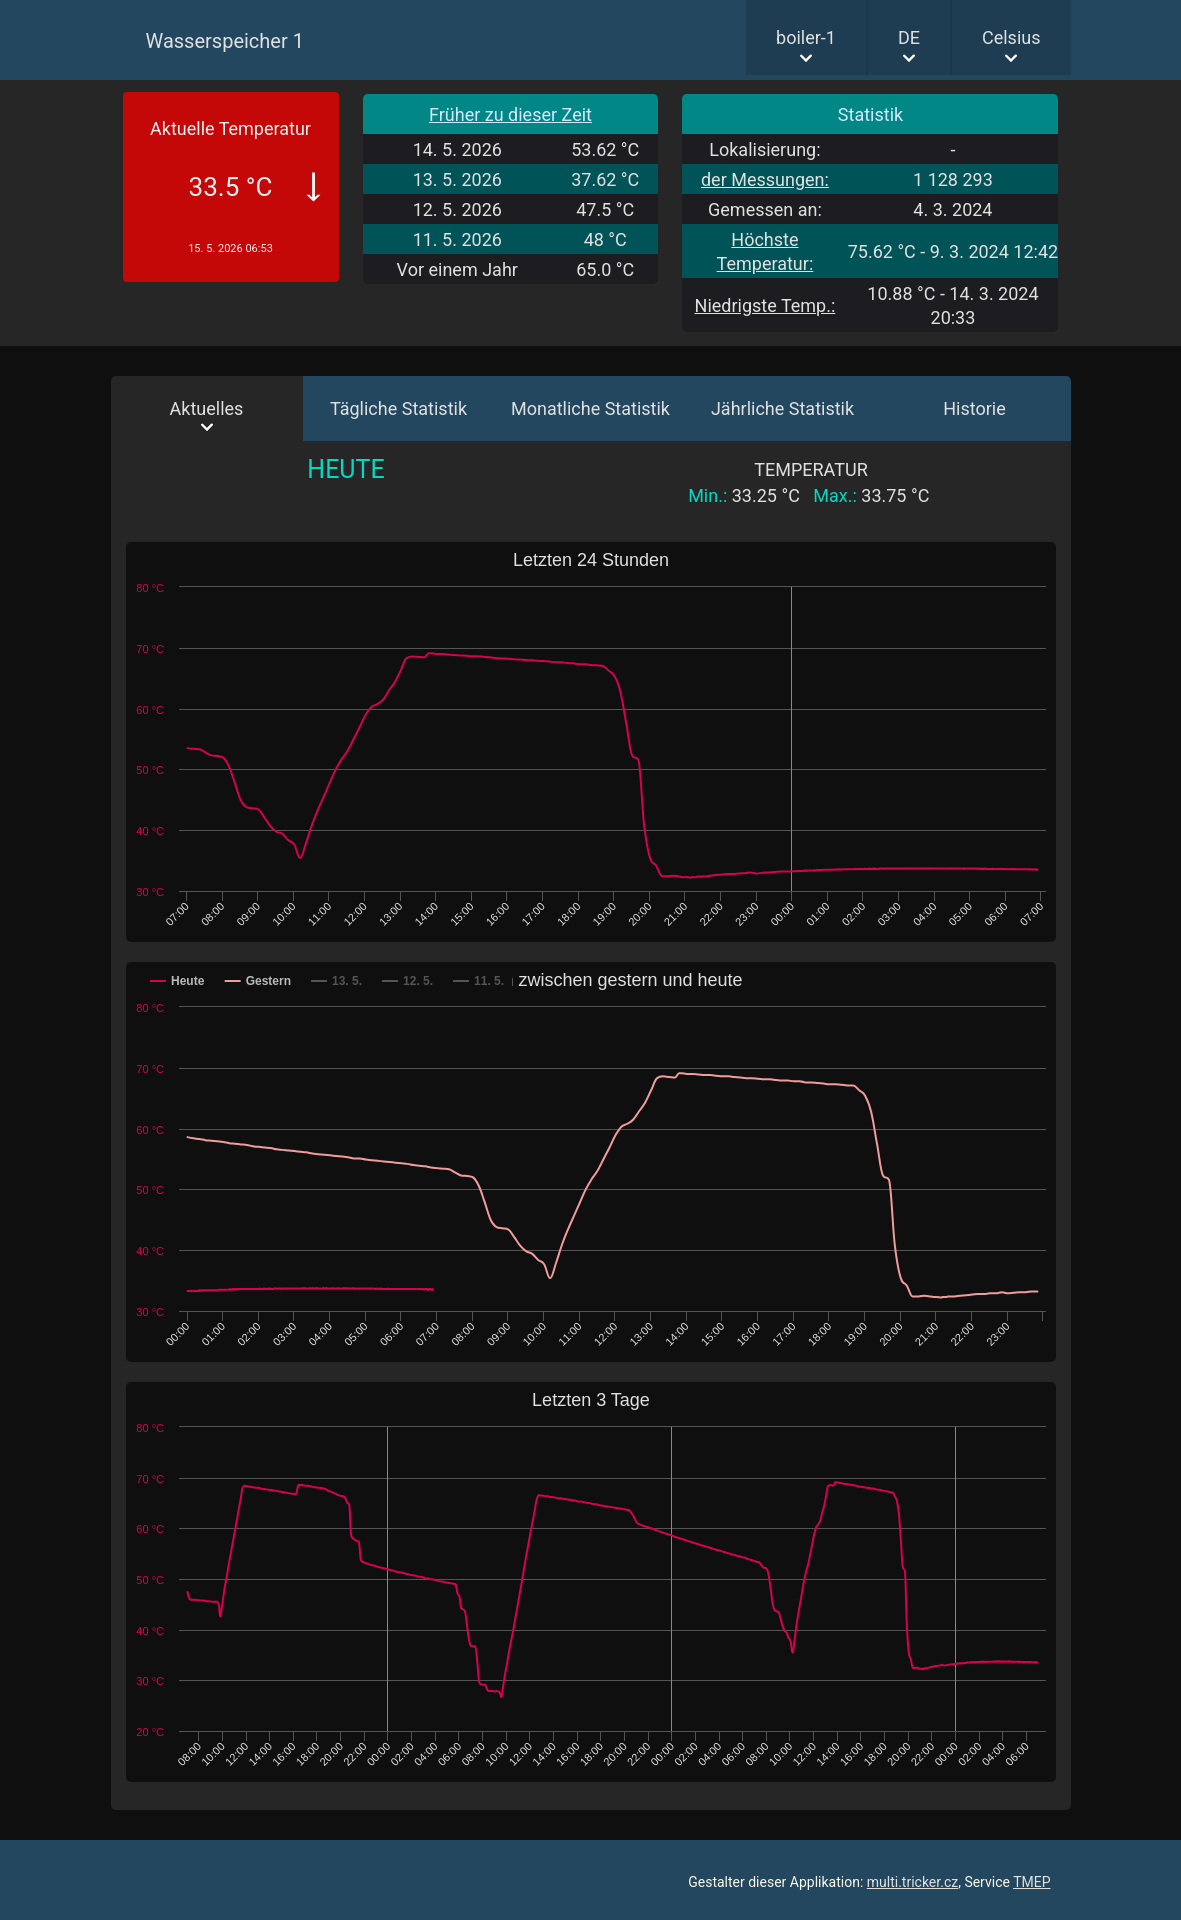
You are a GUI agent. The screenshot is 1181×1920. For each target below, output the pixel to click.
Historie (974, 408)
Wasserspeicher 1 (225, 41)
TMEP (1031, 1882)
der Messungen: (765, 179)
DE (909, 37)
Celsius (1011, 37)
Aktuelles (207, 408)
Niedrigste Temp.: (765, 305)
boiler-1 (806, 37)
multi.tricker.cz (912, 1882)
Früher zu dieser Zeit (510, 114)
